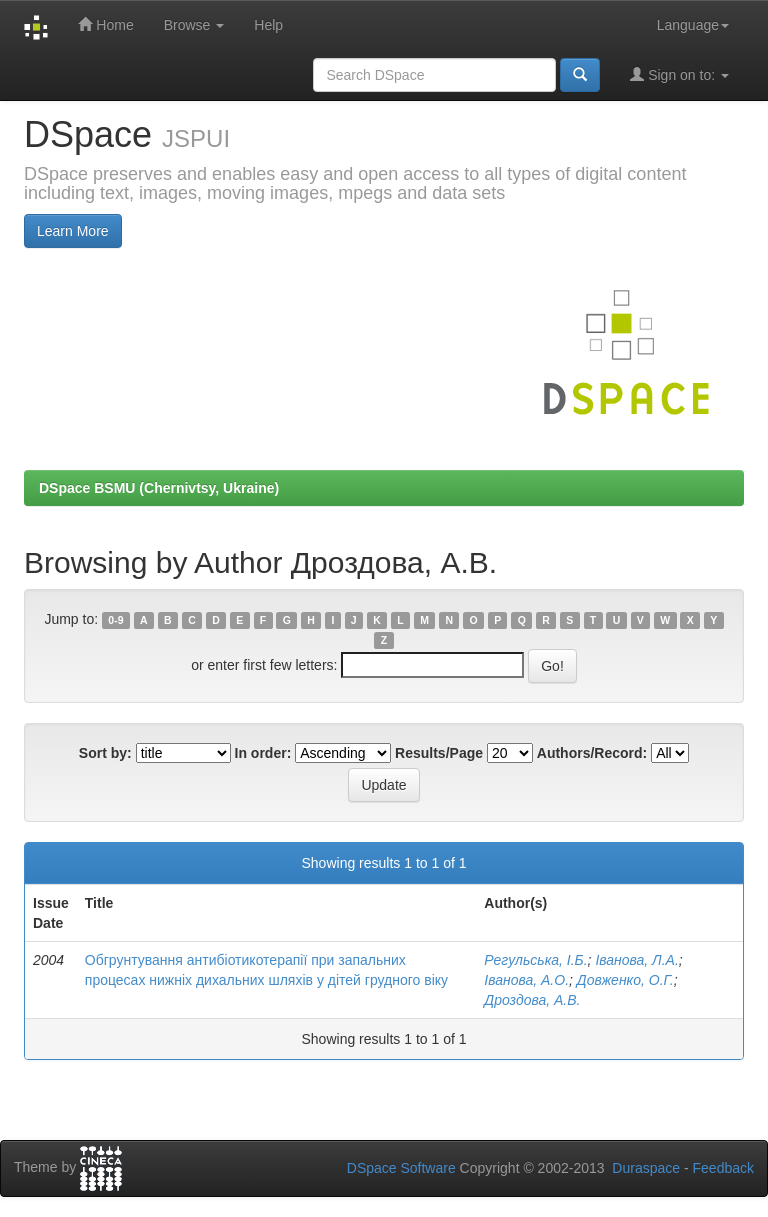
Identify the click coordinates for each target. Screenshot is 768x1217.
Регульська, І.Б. (535, 960)
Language (693, 25)
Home (105, 24)
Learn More (73, 231)
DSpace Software (401, 1168)
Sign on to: (679, 74)
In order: (263, 753)
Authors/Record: (592, 753)
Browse (194, 25)
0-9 (115, 620)
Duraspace (646, 1168)
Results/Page (439, 753)
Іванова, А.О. (526, 980)
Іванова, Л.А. (636, 960)
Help (268, 25)
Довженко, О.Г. (625, 980)
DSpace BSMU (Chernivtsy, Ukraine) (159, 488)
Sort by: (105, 753)
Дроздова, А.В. (532, 1000)
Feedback (723, 1168)
